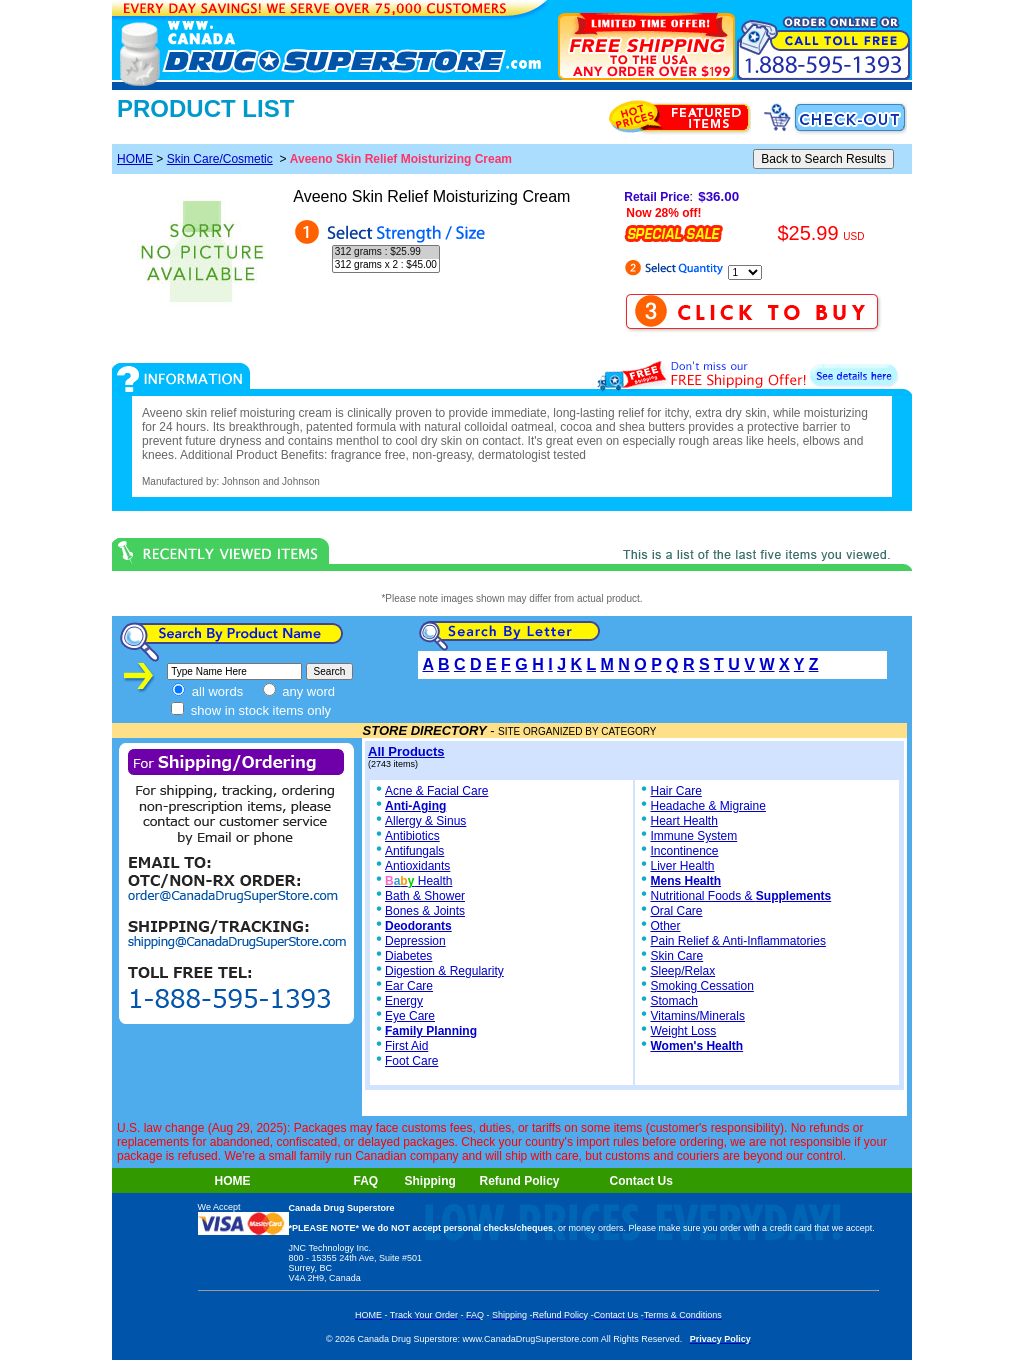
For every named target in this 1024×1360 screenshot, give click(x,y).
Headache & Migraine (707, 806)
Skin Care (676, 956)
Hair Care (675, 791)
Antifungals (414, 851)
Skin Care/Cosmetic (220, 159)
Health (418, 881)
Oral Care (676, 911)
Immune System (693, 836)
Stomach (673, 1001)
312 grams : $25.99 (386, 252)
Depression (415, 941)
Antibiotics (412, 836)
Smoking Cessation (701, 986)
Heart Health (683, 821)
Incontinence (684, 851)
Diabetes (408, 956)
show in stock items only (251, 710)
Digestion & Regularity (444, 971)
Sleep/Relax (682, 971)
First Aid (406, 1046)
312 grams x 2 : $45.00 (386, 265)
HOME (135, 159)
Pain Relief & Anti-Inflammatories (737, 941)
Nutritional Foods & (740, 896)
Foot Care (411, 1061)
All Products (406, 751)
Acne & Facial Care (430, 791)
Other (665, 926)
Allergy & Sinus (425, 821)
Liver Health (682, 866)
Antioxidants (417, 866)
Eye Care (410, 1016)
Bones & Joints (425, 911)
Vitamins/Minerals (697, 1016)
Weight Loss (683, 1031)
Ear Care (409, 986)
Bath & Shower (425, 896)
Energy (404, 1001)
